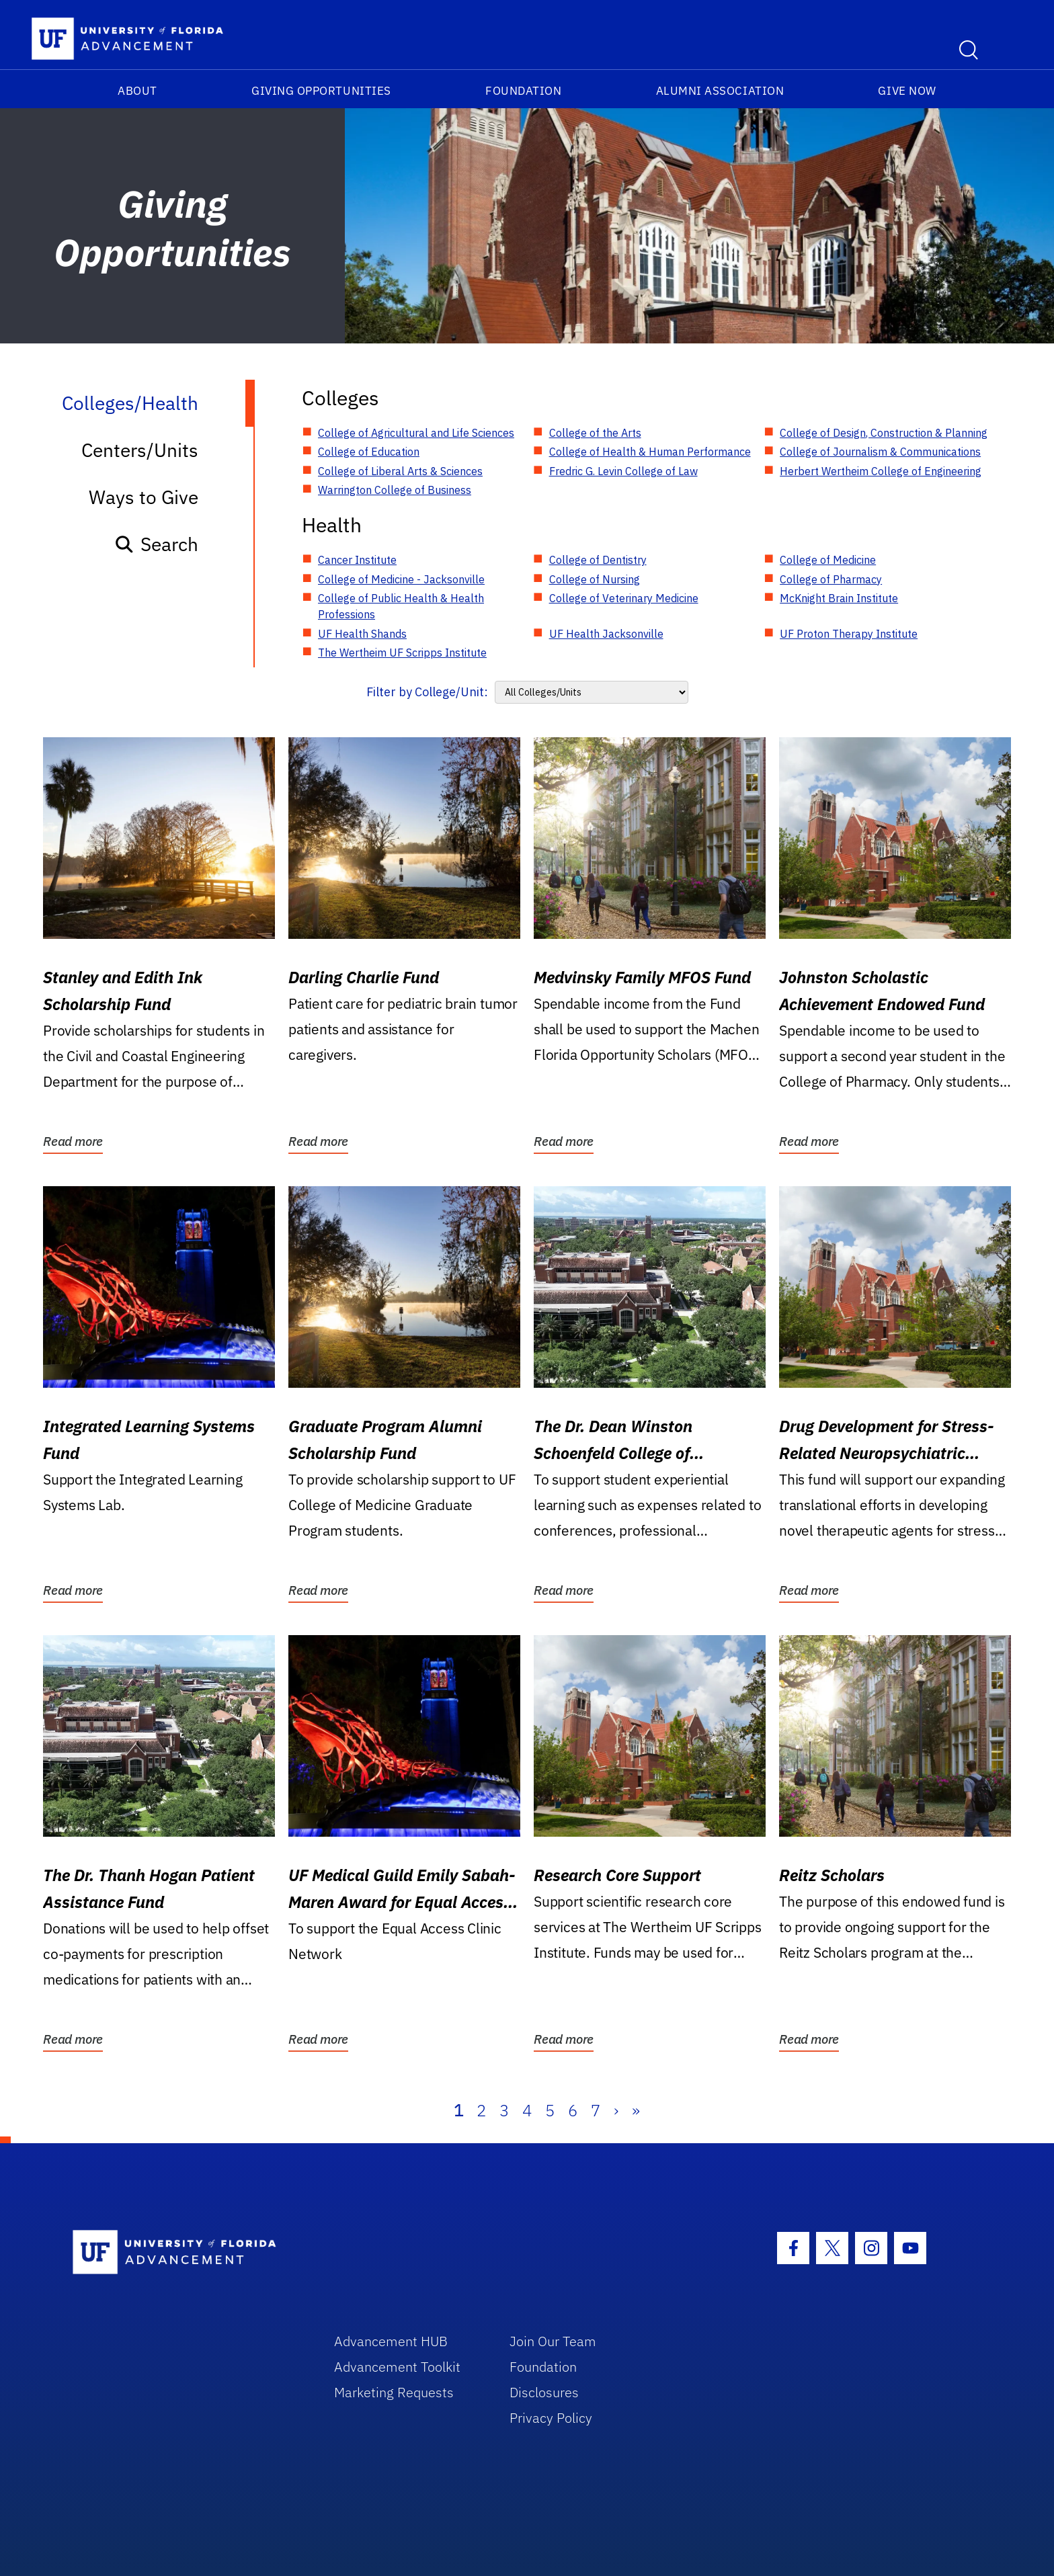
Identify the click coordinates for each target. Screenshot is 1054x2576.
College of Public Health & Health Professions (401, 606)
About (137, 90)
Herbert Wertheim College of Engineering (880, 471)
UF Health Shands (362, 633)
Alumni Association (720, 90)
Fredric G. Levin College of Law (623, 471)
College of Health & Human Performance (650, 451)
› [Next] (616, 2110)
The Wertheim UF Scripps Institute (402, 652)
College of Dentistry (598, 560)
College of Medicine (828, 560)
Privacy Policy (551, 2418)
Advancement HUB (391, 2341)
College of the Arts (595, 433)
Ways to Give (143, 497)
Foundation (523, 90)
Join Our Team (553, 2341)
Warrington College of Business (394, 490)
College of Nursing (594, 579)
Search (156, 544)
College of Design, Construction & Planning (883, 433)
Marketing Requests (394, 2392)
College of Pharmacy (831, 579)
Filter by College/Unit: (427, 692)
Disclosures (544, 2392)
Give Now (907, 90)
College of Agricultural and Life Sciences (416, 433)
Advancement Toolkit (397, 2367)
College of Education (368, 451)
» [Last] (636, 2110)
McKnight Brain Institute (839, 598)
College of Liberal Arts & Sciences (400, 471)
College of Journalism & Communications (880, 451)
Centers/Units (139, 450)
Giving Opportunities (321, 90)
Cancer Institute (357, 560)
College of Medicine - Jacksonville (401, 579)
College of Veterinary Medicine (623, 598)
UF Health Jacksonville (606, 633)
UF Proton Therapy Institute (849, 633)
